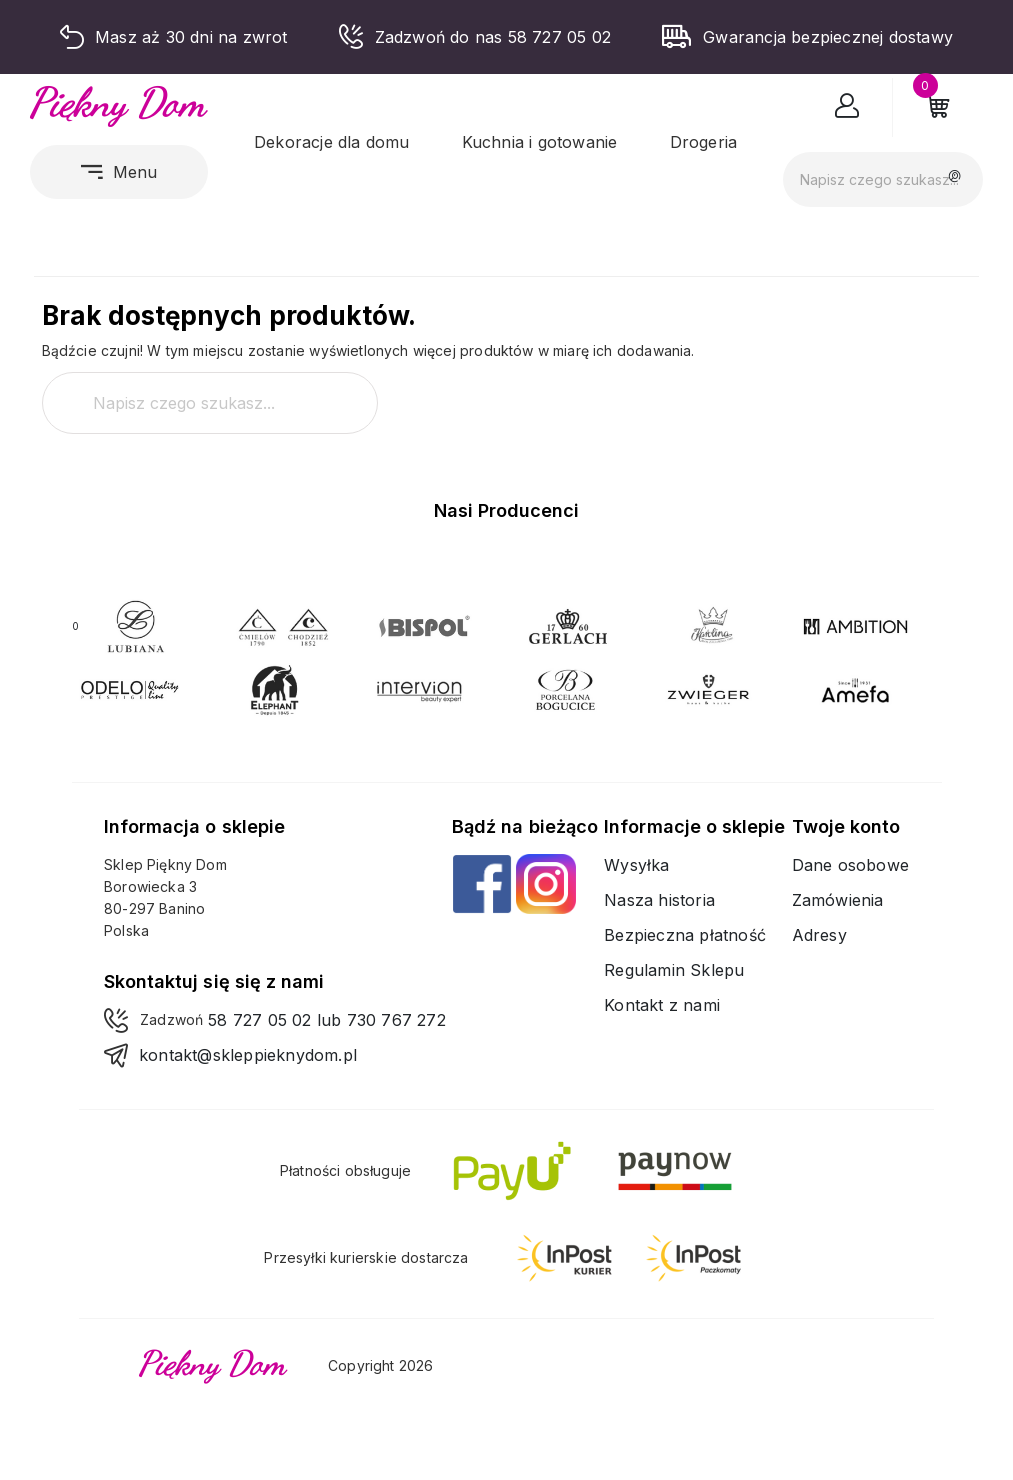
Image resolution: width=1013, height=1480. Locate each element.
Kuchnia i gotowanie (540, 142)
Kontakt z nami (662, 1005)
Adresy (819, 935)
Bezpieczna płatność (685, 935)
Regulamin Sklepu (674, 970)
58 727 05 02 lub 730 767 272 (327, 1020)
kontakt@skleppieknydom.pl (248, 1055)
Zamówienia (838, 900)
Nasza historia (659, 900)
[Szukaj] (883, 179)
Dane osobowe (850, 865)
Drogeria (704, 142)
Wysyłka (636, 865)
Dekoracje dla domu (332, 142)
